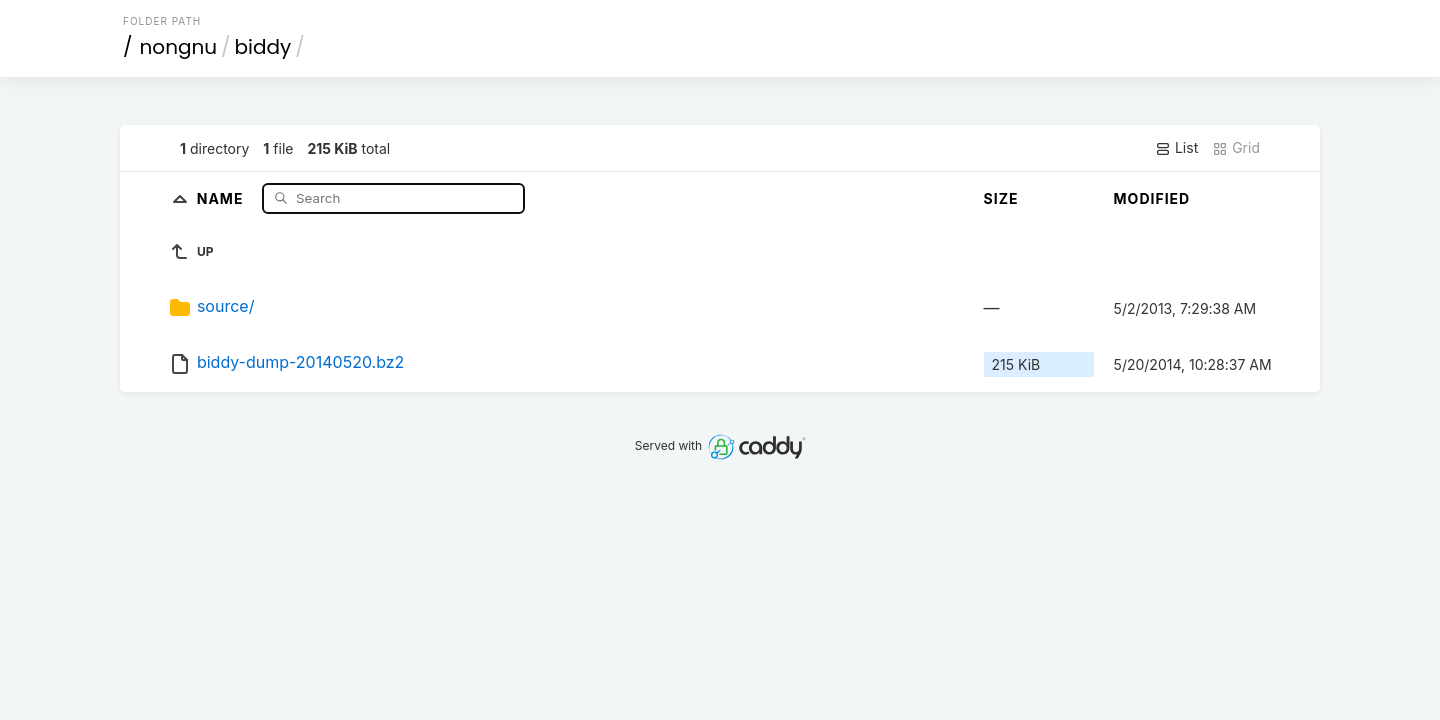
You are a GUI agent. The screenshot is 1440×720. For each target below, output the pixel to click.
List (1176, 148)
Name (222, 197)
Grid (1236, 148)
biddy (263, 47)
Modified (1152, 198)
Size (1001, 198)
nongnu (179, 47)
